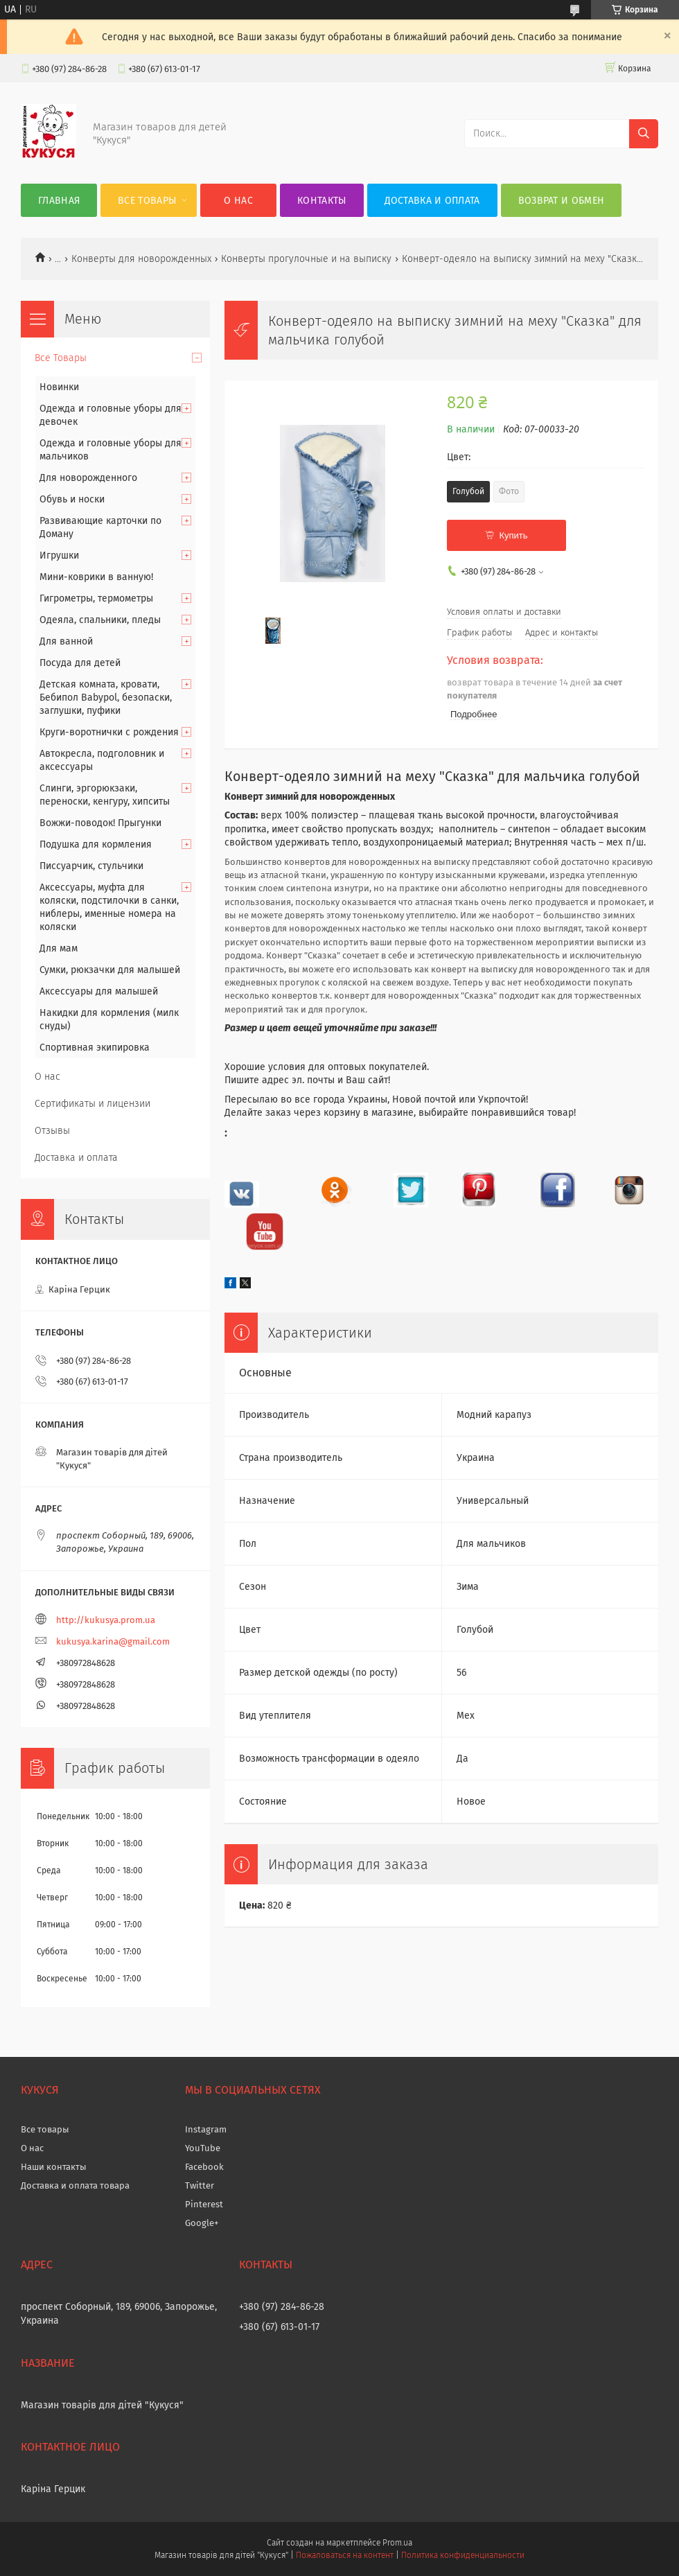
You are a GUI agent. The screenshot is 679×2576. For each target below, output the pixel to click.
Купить (513, 535)
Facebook (204, 2167)
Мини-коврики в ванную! (96, 577)
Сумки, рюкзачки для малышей (109, 970)
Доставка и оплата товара (75, 2185)
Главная (59, 201)
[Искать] (643, 133)
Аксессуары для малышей (98, 991)
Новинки (59, 387)
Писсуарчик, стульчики (91, 866)
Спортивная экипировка (94, 1047)
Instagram (206, 2129)
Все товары (45, 2129)
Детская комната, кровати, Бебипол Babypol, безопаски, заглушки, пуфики (105, 697)
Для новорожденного (88, 478)
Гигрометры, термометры (96, 598)
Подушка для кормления (95, 844)
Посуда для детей (80, 663)
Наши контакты (54, 2167)
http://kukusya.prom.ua (105, 1620)
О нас (238, 201)
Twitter (199, 2185)
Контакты (321, 201)
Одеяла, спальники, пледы (100, 620)
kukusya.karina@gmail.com (113, 1641)
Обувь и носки (72, 499)
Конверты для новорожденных (141, 259)
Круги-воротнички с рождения (109, 732)
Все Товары (147, 201)
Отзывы (52, 1131)
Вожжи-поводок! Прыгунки (100, 823)
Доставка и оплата (432, 201)
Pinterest (204, 2204)
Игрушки (59, 555)
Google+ (201, 2223)
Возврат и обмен (561, 201)
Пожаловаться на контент (345, 2555)
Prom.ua (397, 2543)
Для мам (58, 948)
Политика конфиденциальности (462, 2555)
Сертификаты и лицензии (92, 1104)
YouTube (202, 2148)
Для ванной (66, 641)
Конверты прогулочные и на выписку (306, 259)
